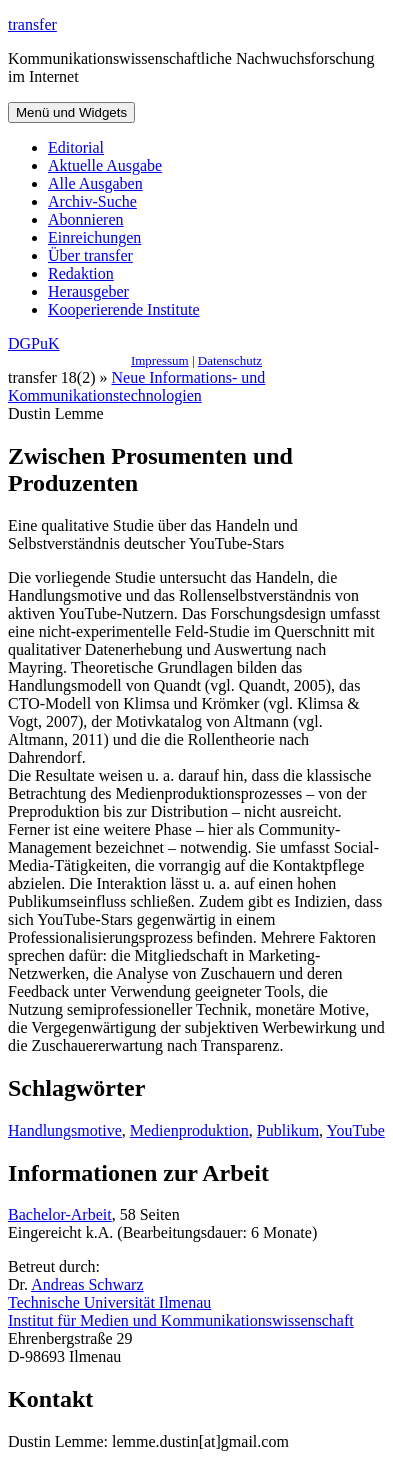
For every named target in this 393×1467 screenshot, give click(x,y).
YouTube (356, 1130)
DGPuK (34, 343)
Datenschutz (230, 360)
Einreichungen (94, 237)
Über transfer (90, 255)
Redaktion (81, 273)
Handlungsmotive (65, 1130)
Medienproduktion (189, 1130)
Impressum (160, 360)
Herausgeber (88, 291)
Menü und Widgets (71, 112)
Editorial (76, 147)
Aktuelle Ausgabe (105, 165)
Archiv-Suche (92, 201)
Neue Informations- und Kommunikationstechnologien (136, 386)
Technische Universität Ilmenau (109, 1302)
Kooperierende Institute (124, 309)
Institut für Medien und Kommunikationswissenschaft (181, 1320)
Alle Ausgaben (95, 183)
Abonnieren (86, 219)
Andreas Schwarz (87, 1284)
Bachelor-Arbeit (60, 1214)
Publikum (288, 1130)
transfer (32, 24)
